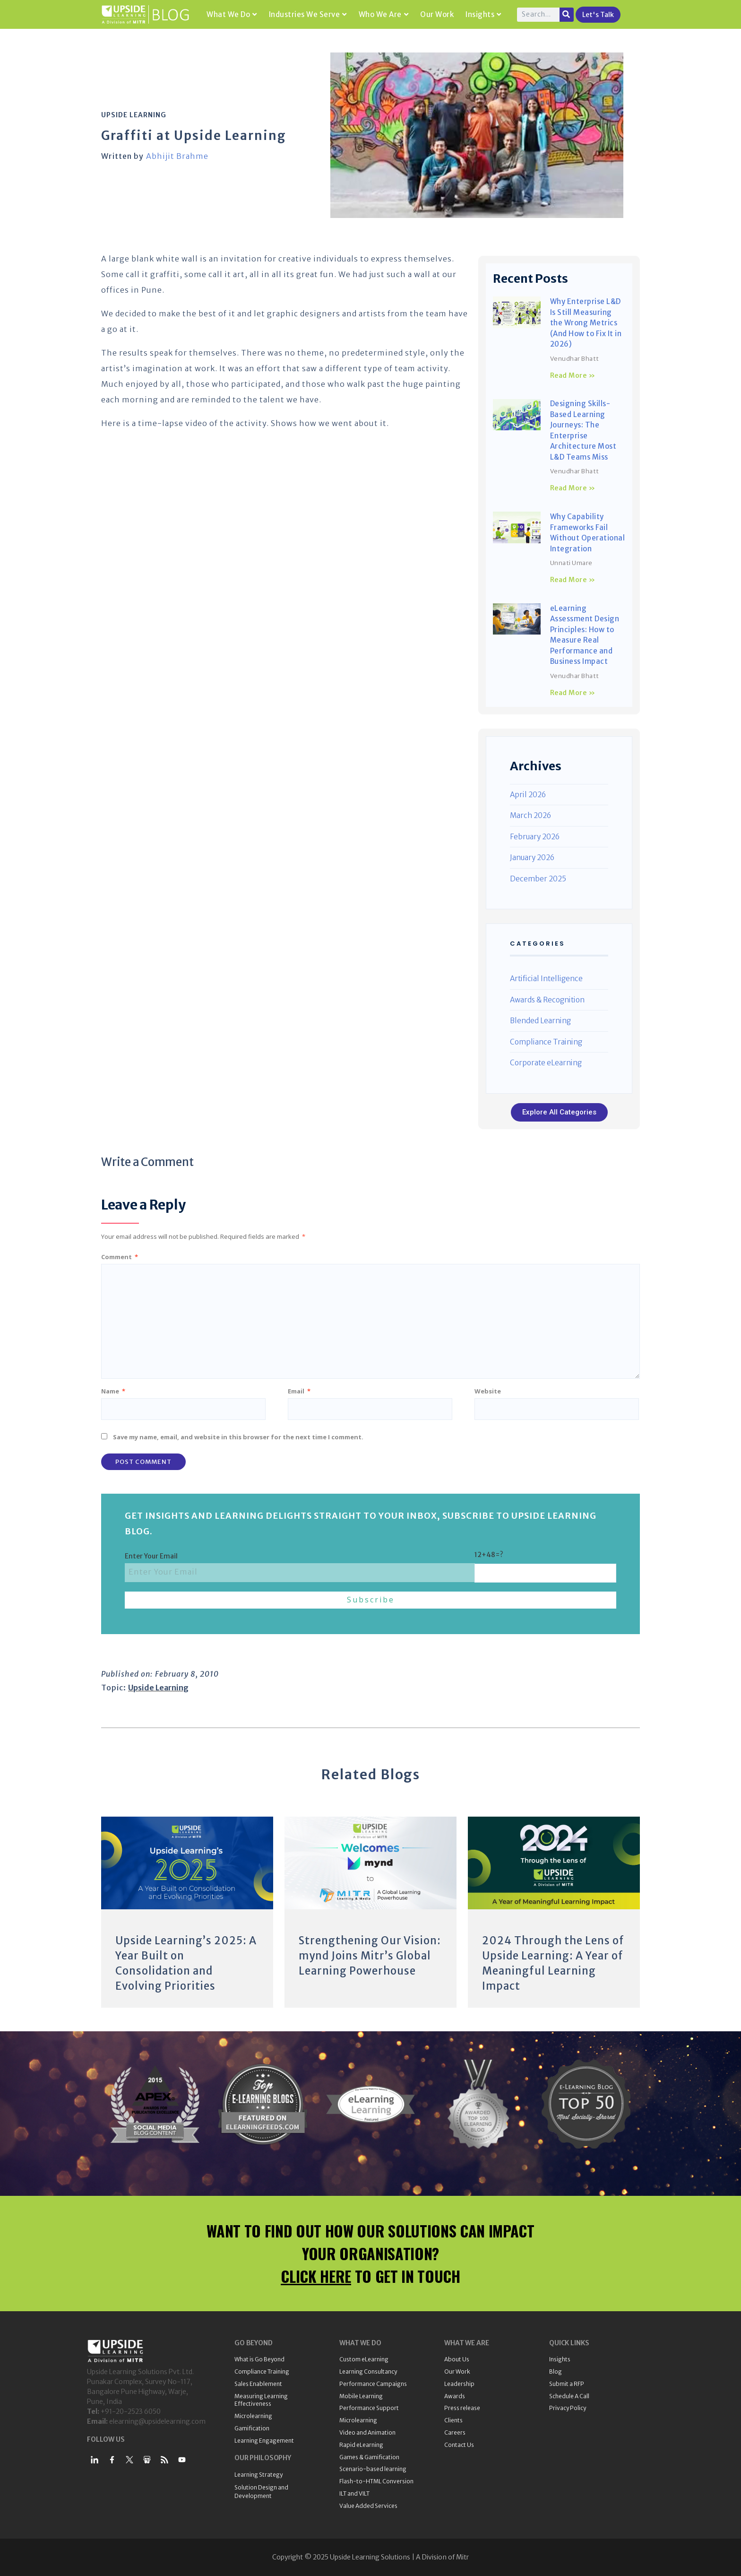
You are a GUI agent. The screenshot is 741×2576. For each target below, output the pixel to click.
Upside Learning (133, 115)
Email (299, 1391)
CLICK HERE (316, 2276)
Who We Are (384, 14)
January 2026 (532, 857)
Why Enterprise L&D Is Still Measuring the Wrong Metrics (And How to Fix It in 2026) (586, 322)
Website (487, 1391)
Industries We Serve (308, 14)
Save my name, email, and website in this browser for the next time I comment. (238, 1437)
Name (113, 1391)
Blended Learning (540, 1020)
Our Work (437, 14)
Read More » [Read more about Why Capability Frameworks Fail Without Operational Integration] (572, 579)
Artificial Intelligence (546, 978)
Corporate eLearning (546, 1062)
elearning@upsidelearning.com (157, 2421)
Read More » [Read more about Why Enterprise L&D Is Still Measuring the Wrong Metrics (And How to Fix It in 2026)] (572, 375)
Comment (119, 1257)
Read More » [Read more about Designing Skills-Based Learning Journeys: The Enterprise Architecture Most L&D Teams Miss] (572, 488)
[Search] (567, 15)
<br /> (285, 522)
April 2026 (528, 794)
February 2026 (535, 836)
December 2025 (538, 878)
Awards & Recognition (547, 999)
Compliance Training (546, 1041)
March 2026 (530, 815)
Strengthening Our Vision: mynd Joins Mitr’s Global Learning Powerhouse (370, 1955)
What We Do (232, 14)
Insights (483, 14)
